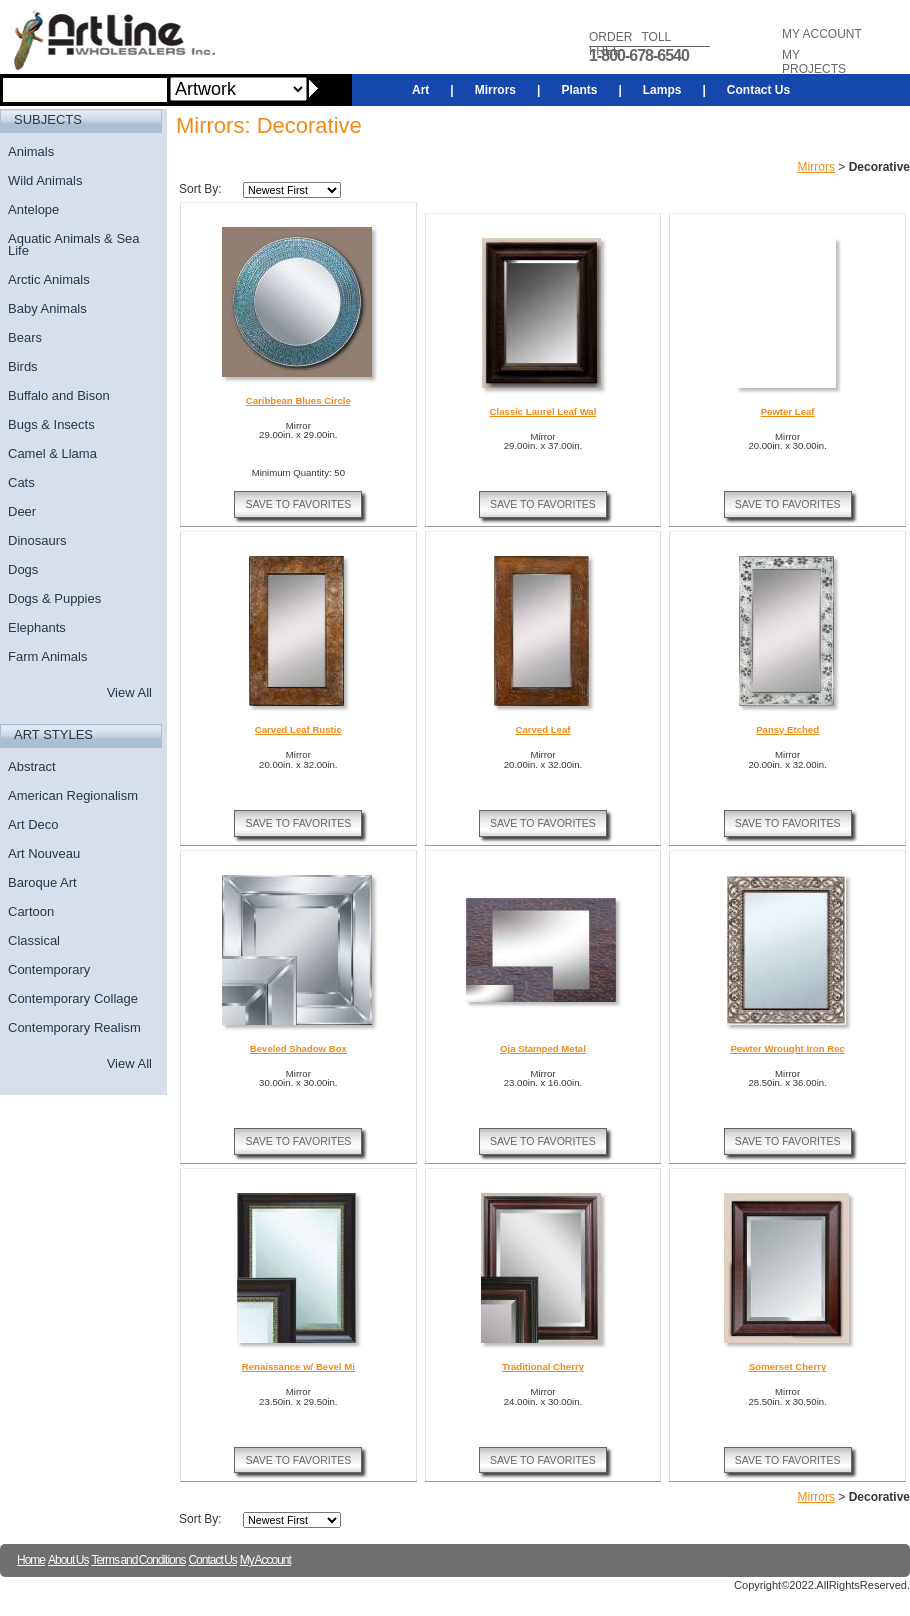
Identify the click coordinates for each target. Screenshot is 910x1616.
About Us (68, 1560)
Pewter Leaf (788, 411)
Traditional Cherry (543, 1366)
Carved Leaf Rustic (298, 729)
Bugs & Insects (51, 424)
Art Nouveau (44, 853)
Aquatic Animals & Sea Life (74, 244)
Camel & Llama (52, 453)
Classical (34, 940)
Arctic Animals (49, 279)
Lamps (662, 90)
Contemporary (49, 969)
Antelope (33, 209)
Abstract (32, 766)
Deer (22, 511)
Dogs (23, 569)
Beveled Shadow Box (298, 1048)
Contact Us (758, 90)
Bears (25, 337)
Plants (579, 90)
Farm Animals (47, 656)
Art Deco (33, 824)
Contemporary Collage (73, 998)
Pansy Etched (787, 729)
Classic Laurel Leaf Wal (543, 411)
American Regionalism (73, 795)
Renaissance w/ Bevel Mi (298, 1366)
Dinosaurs (37, 540)
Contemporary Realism (74, 1027)
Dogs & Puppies (54, 598)
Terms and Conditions (138, 1560)
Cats (21, 482)
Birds (23, 366)
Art (420, 90)
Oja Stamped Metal (543, 1048)
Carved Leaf (543, 729)
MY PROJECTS (814, 62)
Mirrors (495, 90)
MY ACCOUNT (822, 34)
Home (31, 1560)
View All (129, 692)
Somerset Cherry (787, 1366)
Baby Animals (47, 308)
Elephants (37, 627)
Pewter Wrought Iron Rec (787, 1048)
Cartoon (31, 911)
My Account (265, 1560)
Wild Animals (45, 180)
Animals (31, 151)
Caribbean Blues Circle (298, 400)
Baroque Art (42, 882)
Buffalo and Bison (59, 395)
